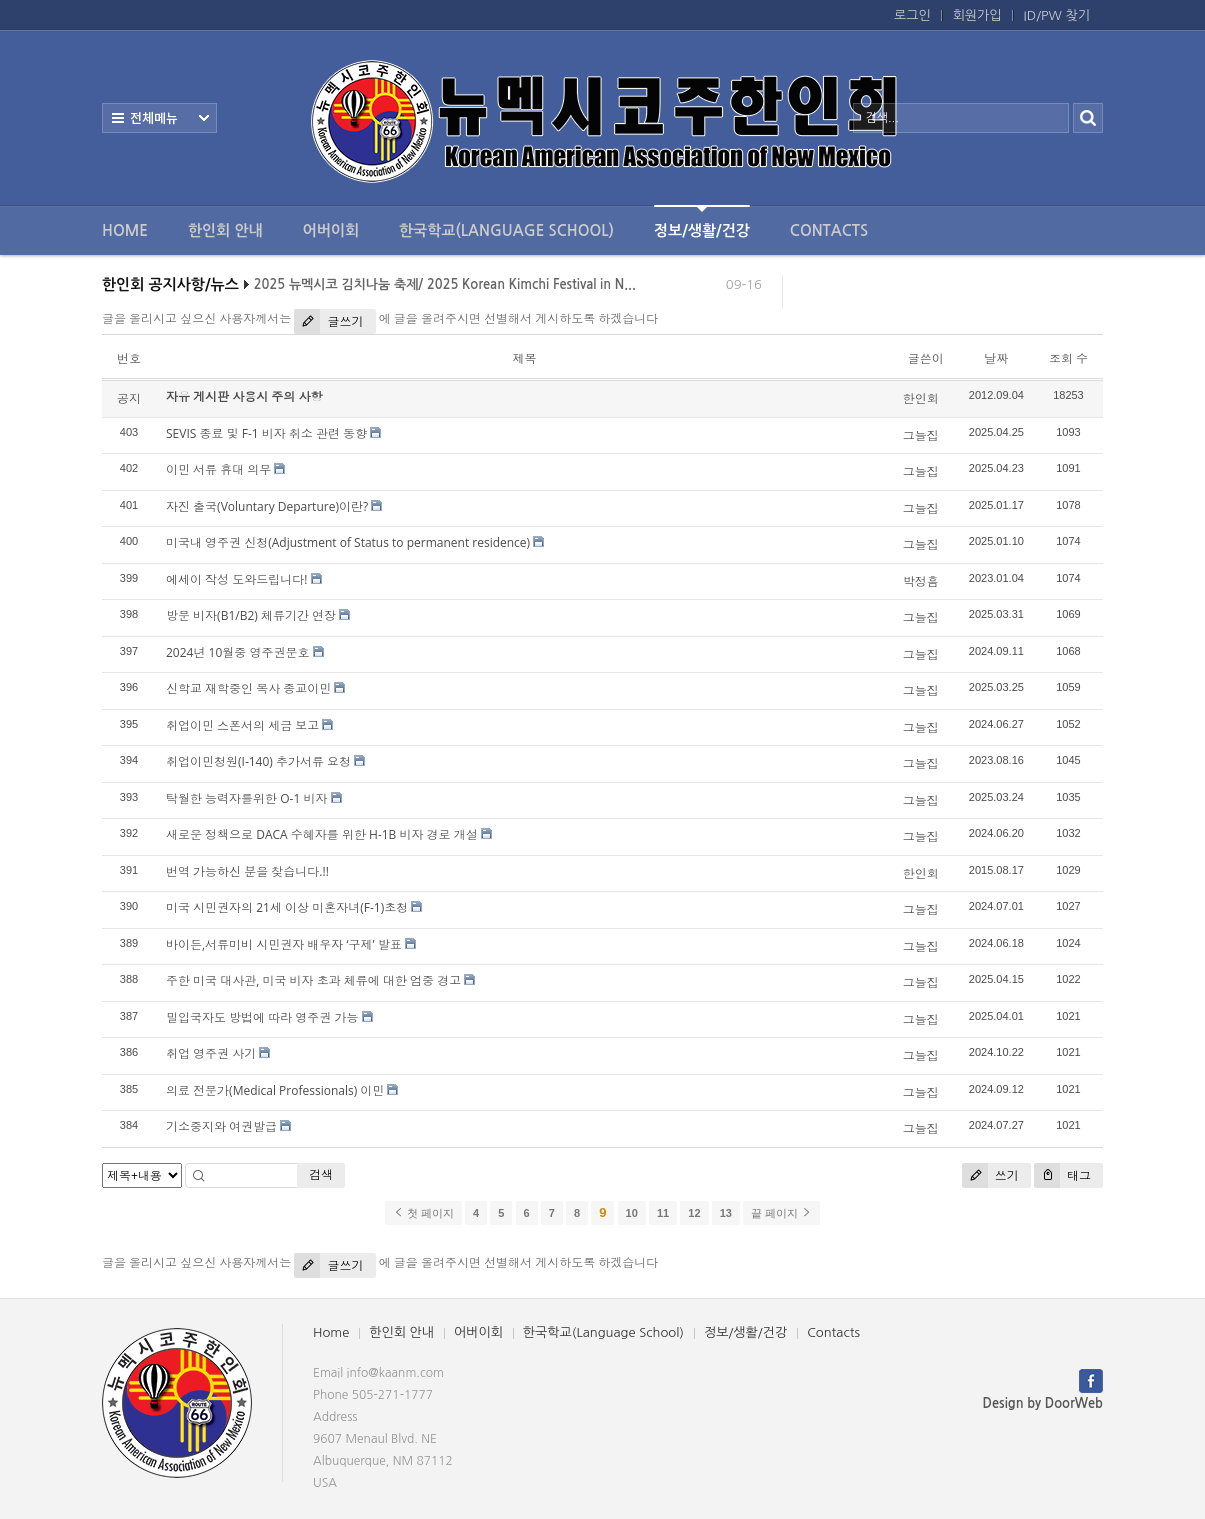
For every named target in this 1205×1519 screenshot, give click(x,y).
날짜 (996, 358)
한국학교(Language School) (506, 230)
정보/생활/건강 (702, 221)
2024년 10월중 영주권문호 (237, 652)
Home (125, 230)
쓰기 (990, 1175)
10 (632, 1213)
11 (663, 1213)
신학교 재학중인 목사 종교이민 (248, 688)
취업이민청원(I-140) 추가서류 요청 (258, 761)
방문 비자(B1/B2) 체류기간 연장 (251, 615)
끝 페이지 (781, 1213)
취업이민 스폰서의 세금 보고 (242, 725)
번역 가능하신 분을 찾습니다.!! (247, 871)
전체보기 (159, 118)
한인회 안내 (225, 230)
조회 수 (1068, 358)
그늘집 (921, 435)
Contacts (829, 230)
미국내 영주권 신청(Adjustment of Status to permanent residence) (348, 542)
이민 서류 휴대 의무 (218, 469)
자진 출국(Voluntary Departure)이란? (267, 506)
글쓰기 (328, 321)
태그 (1062, 1175)
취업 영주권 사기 (211, 1053)
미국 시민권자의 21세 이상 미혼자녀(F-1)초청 (287, 907)
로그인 (912, 15)
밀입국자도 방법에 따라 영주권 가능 (262, 1017)
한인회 (921, 398)
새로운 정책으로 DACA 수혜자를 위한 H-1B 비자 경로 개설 (322, 834)
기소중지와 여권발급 (221, 1126)
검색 (321, 1174)
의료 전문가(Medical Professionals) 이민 (275, 1090)
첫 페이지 (423, 1213)
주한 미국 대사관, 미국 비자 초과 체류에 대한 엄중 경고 (313, 980)
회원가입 (977, 15)
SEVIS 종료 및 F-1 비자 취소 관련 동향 (266, 433)
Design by (1043, 1403)
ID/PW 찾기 (1057, 15)
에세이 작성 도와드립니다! (236, 579)
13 (726, 1213)
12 (694, 1213)
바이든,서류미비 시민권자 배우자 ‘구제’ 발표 (284, 944)
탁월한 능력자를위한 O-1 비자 (246, 798)
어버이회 (331, 230)
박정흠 (921, 581)
